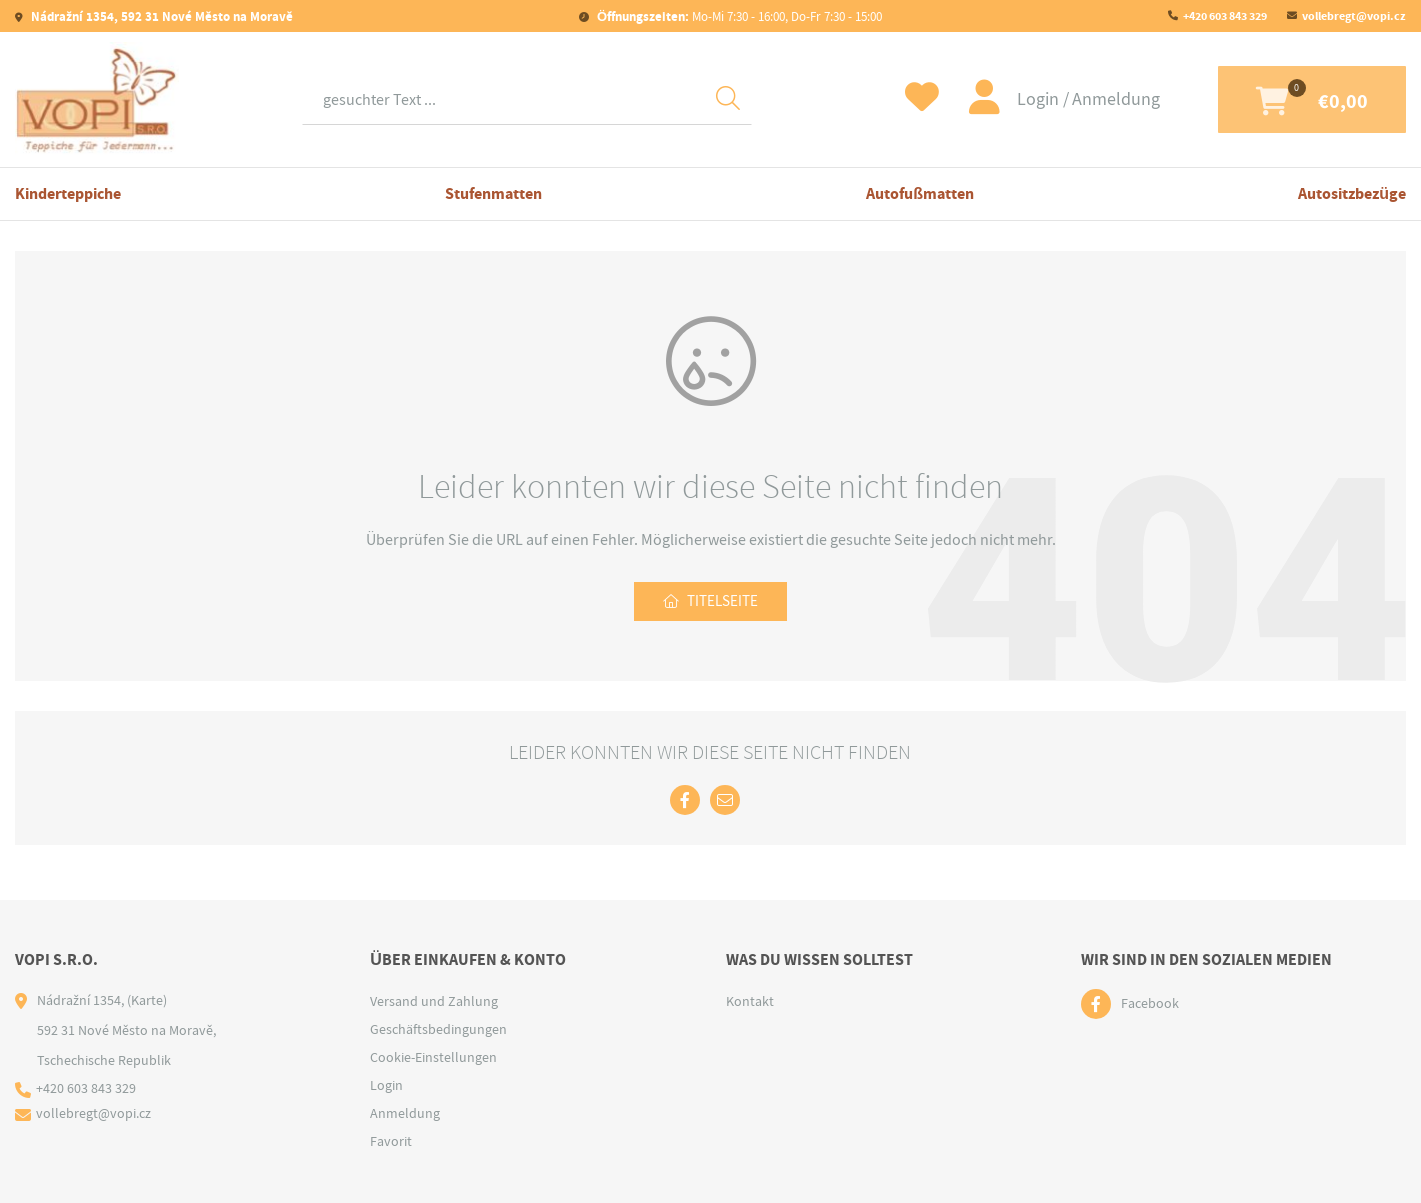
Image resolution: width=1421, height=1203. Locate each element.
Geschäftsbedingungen (438, 1029)
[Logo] (97, 99)
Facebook (1150, 1004)
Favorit (391, 1141)
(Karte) (147, 1000)
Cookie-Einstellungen (433, 1057)
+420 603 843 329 (1225, 16)
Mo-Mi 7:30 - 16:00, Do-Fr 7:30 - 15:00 (738, 16)
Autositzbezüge (1352, 193)
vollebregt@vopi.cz (1354, 16)
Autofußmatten (920, 193)
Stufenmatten (493, 193)
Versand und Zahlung (434, 1001)
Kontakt (750, 1001)
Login (1012, 99)
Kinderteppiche (68, 193)
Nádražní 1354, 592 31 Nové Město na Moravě (160, 16)
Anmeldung (1088, 99)
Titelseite (723, 602)
